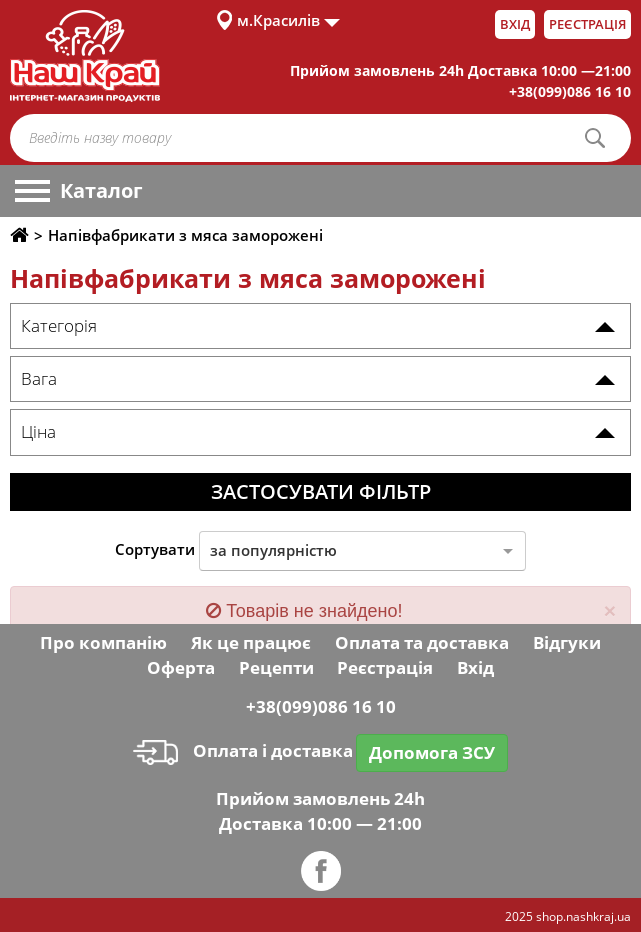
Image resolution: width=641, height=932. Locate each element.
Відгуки (567, 642)
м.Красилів (278, 20)
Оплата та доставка (422, 642)
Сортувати (155, 549)
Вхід (515, 24)
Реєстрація (587, 24)
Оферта (181, 667)
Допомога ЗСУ (432, 752)
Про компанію (103, 642)
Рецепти (276, 667)
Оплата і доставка (243, 750)
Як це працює (251, 642)
